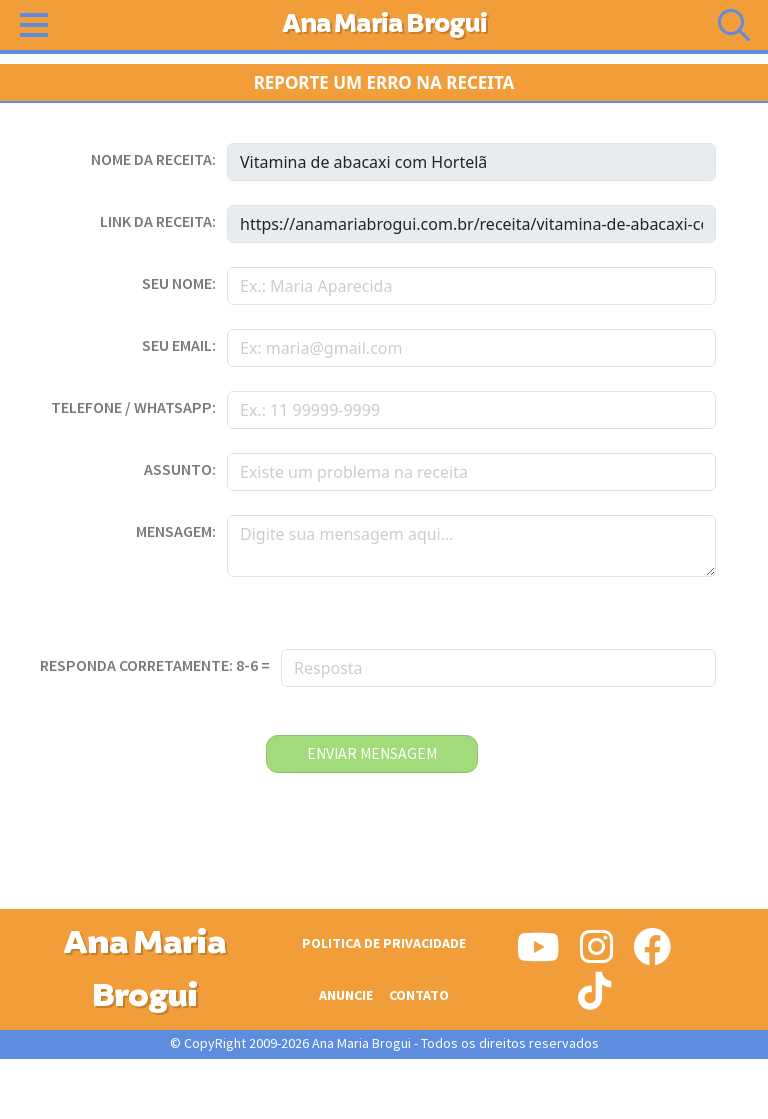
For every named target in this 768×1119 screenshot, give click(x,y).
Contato (419, 995)
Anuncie (346, 995)
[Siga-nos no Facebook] (652, 955)
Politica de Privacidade (384, 943)
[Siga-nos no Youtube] (538, 955)
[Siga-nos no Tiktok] (594, 999)
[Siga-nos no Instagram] (596, 955)
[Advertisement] (384, 1089)
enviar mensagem (372, 754)
